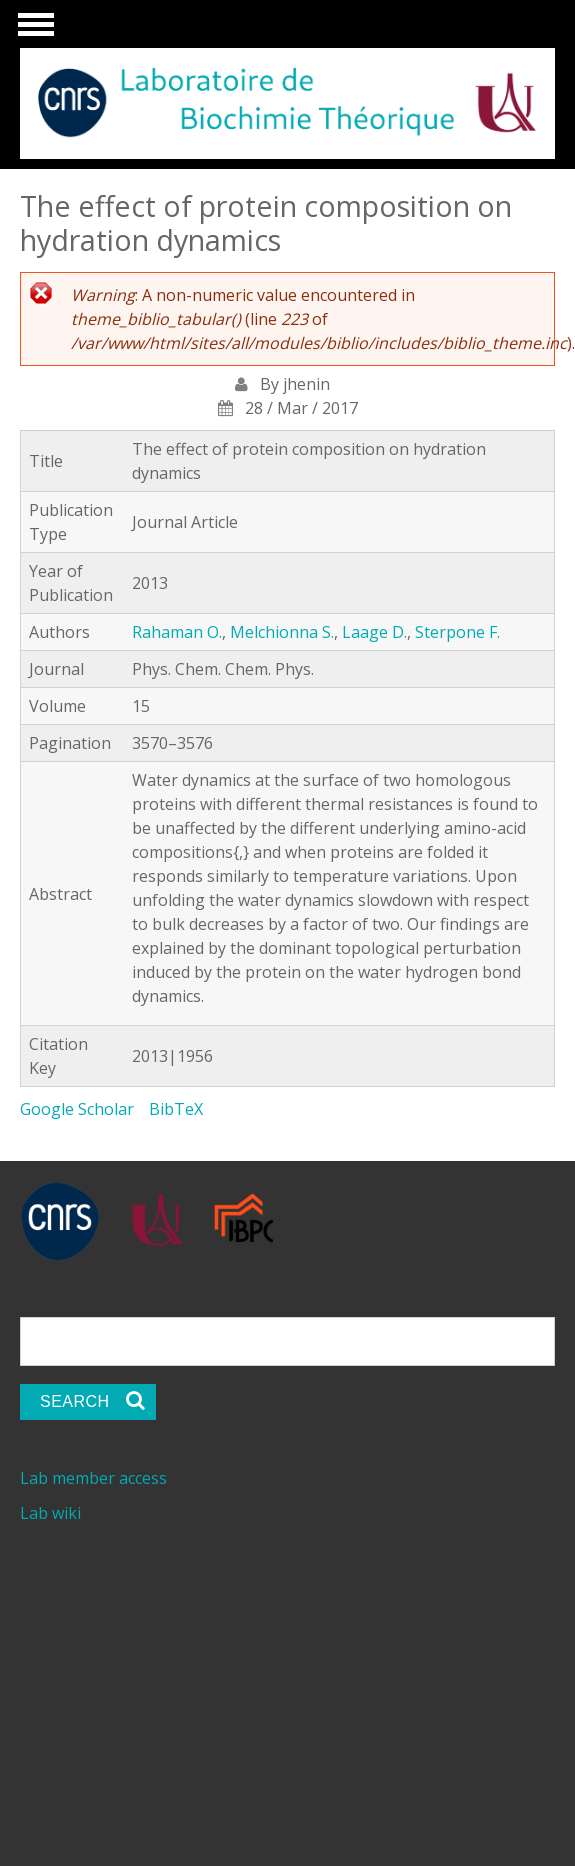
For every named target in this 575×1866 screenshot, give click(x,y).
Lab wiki (50, 1513)
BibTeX (176, 1109)
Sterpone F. (457, 632)
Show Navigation (33, 30)
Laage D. (374, 632)
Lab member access (93, 1478)
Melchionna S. (282, 632)
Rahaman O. (177, 632)
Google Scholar (77, 1109)
